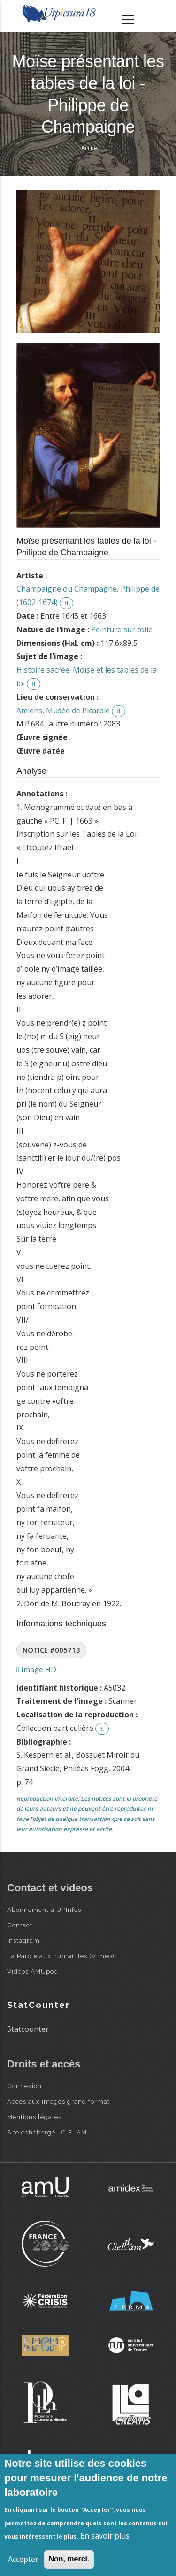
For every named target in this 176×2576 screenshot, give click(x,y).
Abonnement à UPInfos (44, 1909)
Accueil (90, 148)
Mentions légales (34, 2116)
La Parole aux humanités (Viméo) (61, 1956)
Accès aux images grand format (58, 2101)
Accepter (23, 2559)
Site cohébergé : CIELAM (47, 2132)
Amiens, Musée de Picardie (63, 710)
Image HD (36, 1669)
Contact (19, 1925)
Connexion (24, 2085)
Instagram (23, 1940)
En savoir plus (105, 2536)
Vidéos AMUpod (32, 1971)
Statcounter (28, 2029)
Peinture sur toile (122, 629)
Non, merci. (68, 2559)
